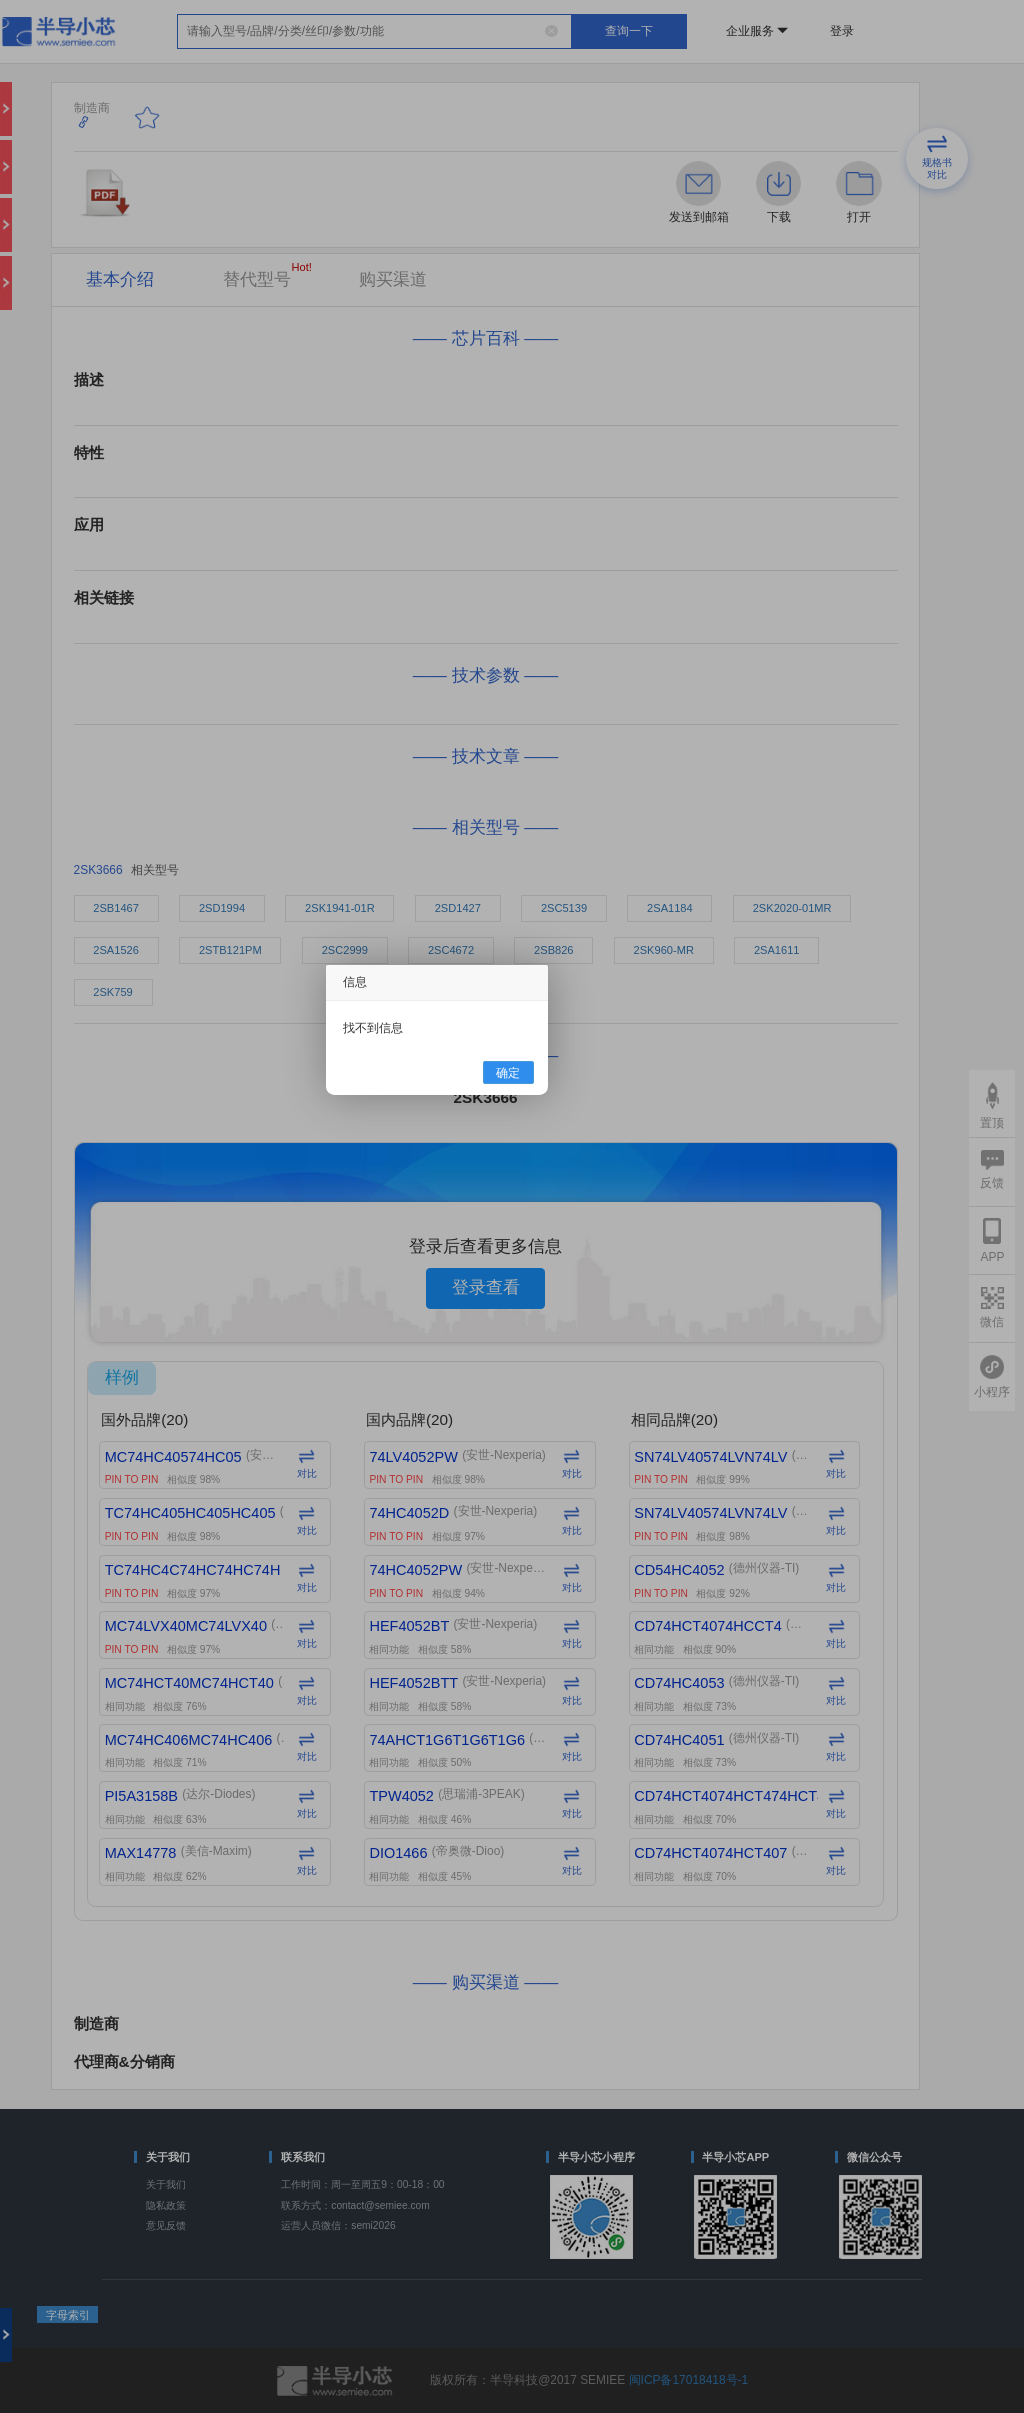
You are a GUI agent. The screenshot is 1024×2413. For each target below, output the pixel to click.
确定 (508, 1072)
